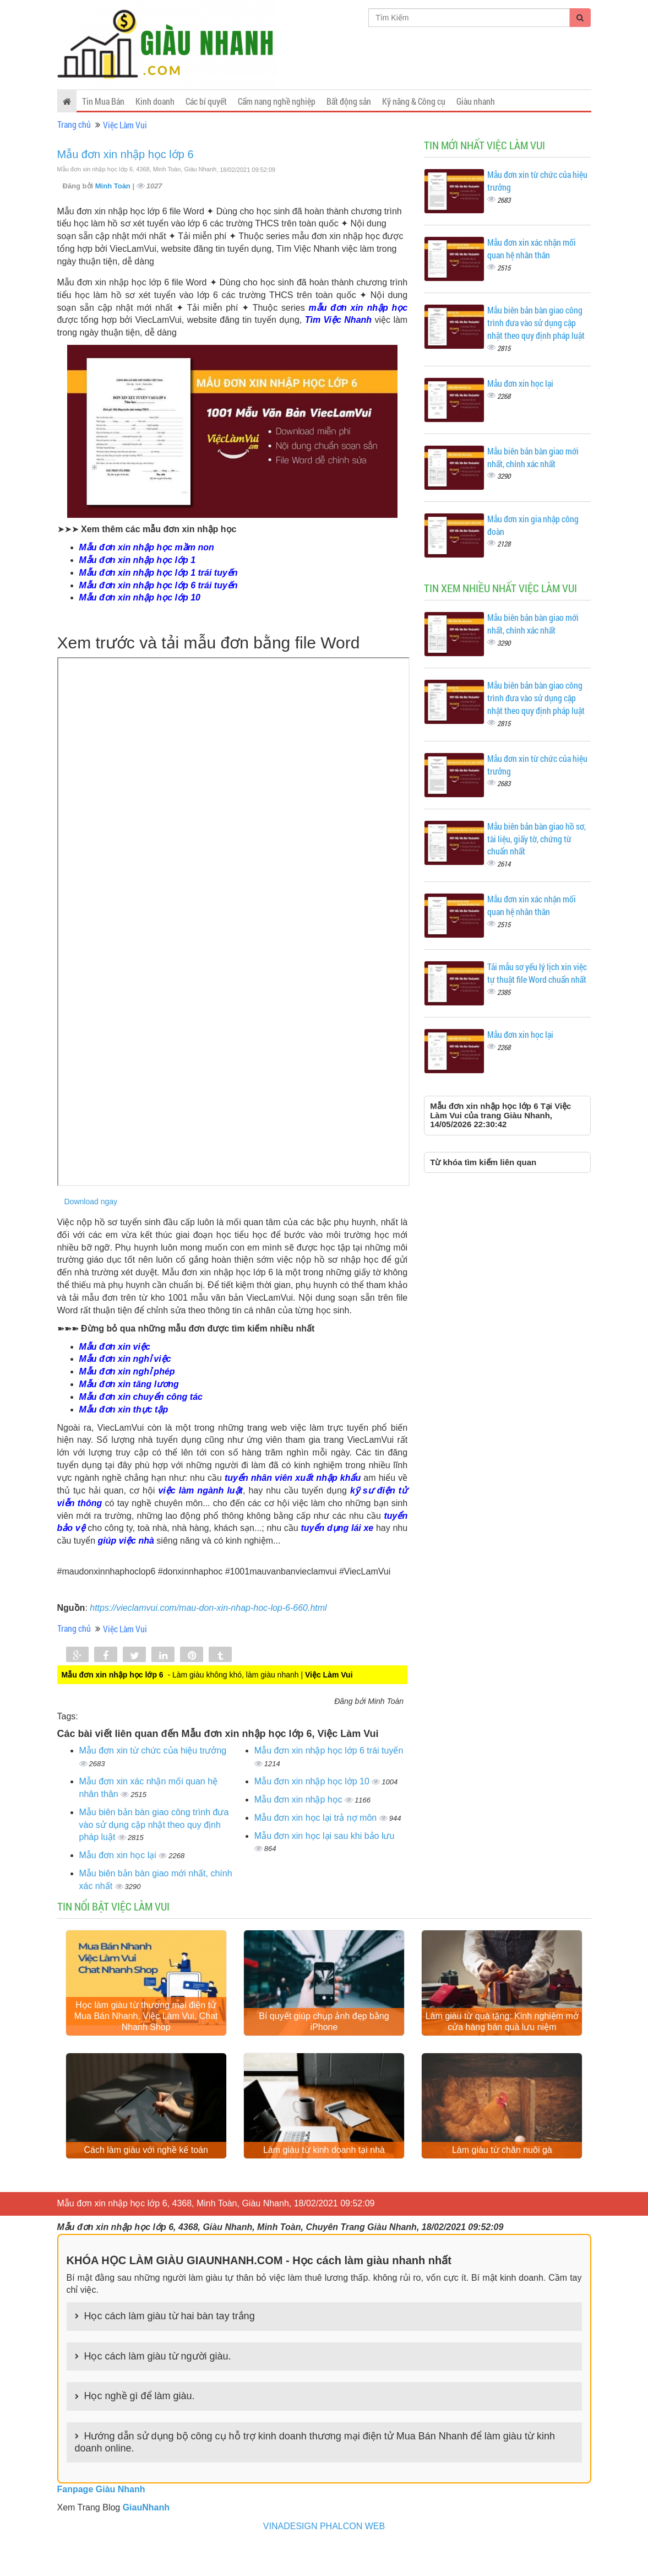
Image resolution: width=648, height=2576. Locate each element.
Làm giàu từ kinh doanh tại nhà (324, 2180)
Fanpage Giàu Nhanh (101, 2519)
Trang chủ (74, 124)
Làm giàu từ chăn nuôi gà (502, 2180)
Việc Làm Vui (125, 125)
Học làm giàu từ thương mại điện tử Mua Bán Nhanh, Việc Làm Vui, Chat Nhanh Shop (146, 2031)
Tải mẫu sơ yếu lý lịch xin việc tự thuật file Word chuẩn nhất (537, 973)
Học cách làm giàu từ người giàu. (157, 2386)
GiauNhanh (146, 2537)
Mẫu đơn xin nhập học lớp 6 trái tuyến (328, 1750)
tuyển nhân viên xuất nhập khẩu (293, 1477)
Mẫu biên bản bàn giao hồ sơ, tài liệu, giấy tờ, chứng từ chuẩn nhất (536, 838)
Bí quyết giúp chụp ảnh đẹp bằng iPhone (324, 2037)
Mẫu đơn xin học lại (119, 1855)
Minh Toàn (114, 186)
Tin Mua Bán (103, 101)
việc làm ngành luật (200, 1490)
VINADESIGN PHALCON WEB (324, 2556)
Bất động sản (348, 101)
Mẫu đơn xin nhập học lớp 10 (313, 1781)
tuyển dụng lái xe (337, 1528)
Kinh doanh (155, 101)
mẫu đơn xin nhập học (357, 307)
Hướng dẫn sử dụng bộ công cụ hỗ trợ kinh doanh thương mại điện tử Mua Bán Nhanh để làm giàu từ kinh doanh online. (315, 2472)
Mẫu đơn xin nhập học (299, 1799)
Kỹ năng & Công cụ (413, 101)
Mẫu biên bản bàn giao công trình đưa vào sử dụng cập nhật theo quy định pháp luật (154, 1824)
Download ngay (91, 1201)
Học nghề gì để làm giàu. (139, 2426)
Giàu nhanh (475, 101)
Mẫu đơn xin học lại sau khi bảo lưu (324, 1836)
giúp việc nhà (126, 1540)
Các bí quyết (206, 101)
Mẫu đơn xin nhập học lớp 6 (125, 154)
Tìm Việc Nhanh (338, 319)
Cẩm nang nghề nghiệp (276, 101)
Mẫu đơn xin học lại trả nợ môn (316, 1817)
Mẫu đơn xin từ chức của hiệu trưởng (153, 1750)
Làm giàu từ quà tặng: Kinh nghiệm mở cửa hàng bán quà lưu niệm (502, 2037)
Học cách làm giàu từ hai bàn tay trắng (169, 2346)
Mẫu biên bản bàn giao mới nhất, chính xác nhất (533, 457)
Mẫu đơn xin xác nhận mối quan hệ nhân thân (531, 248)
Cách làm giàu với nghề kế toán (146, 2180)
